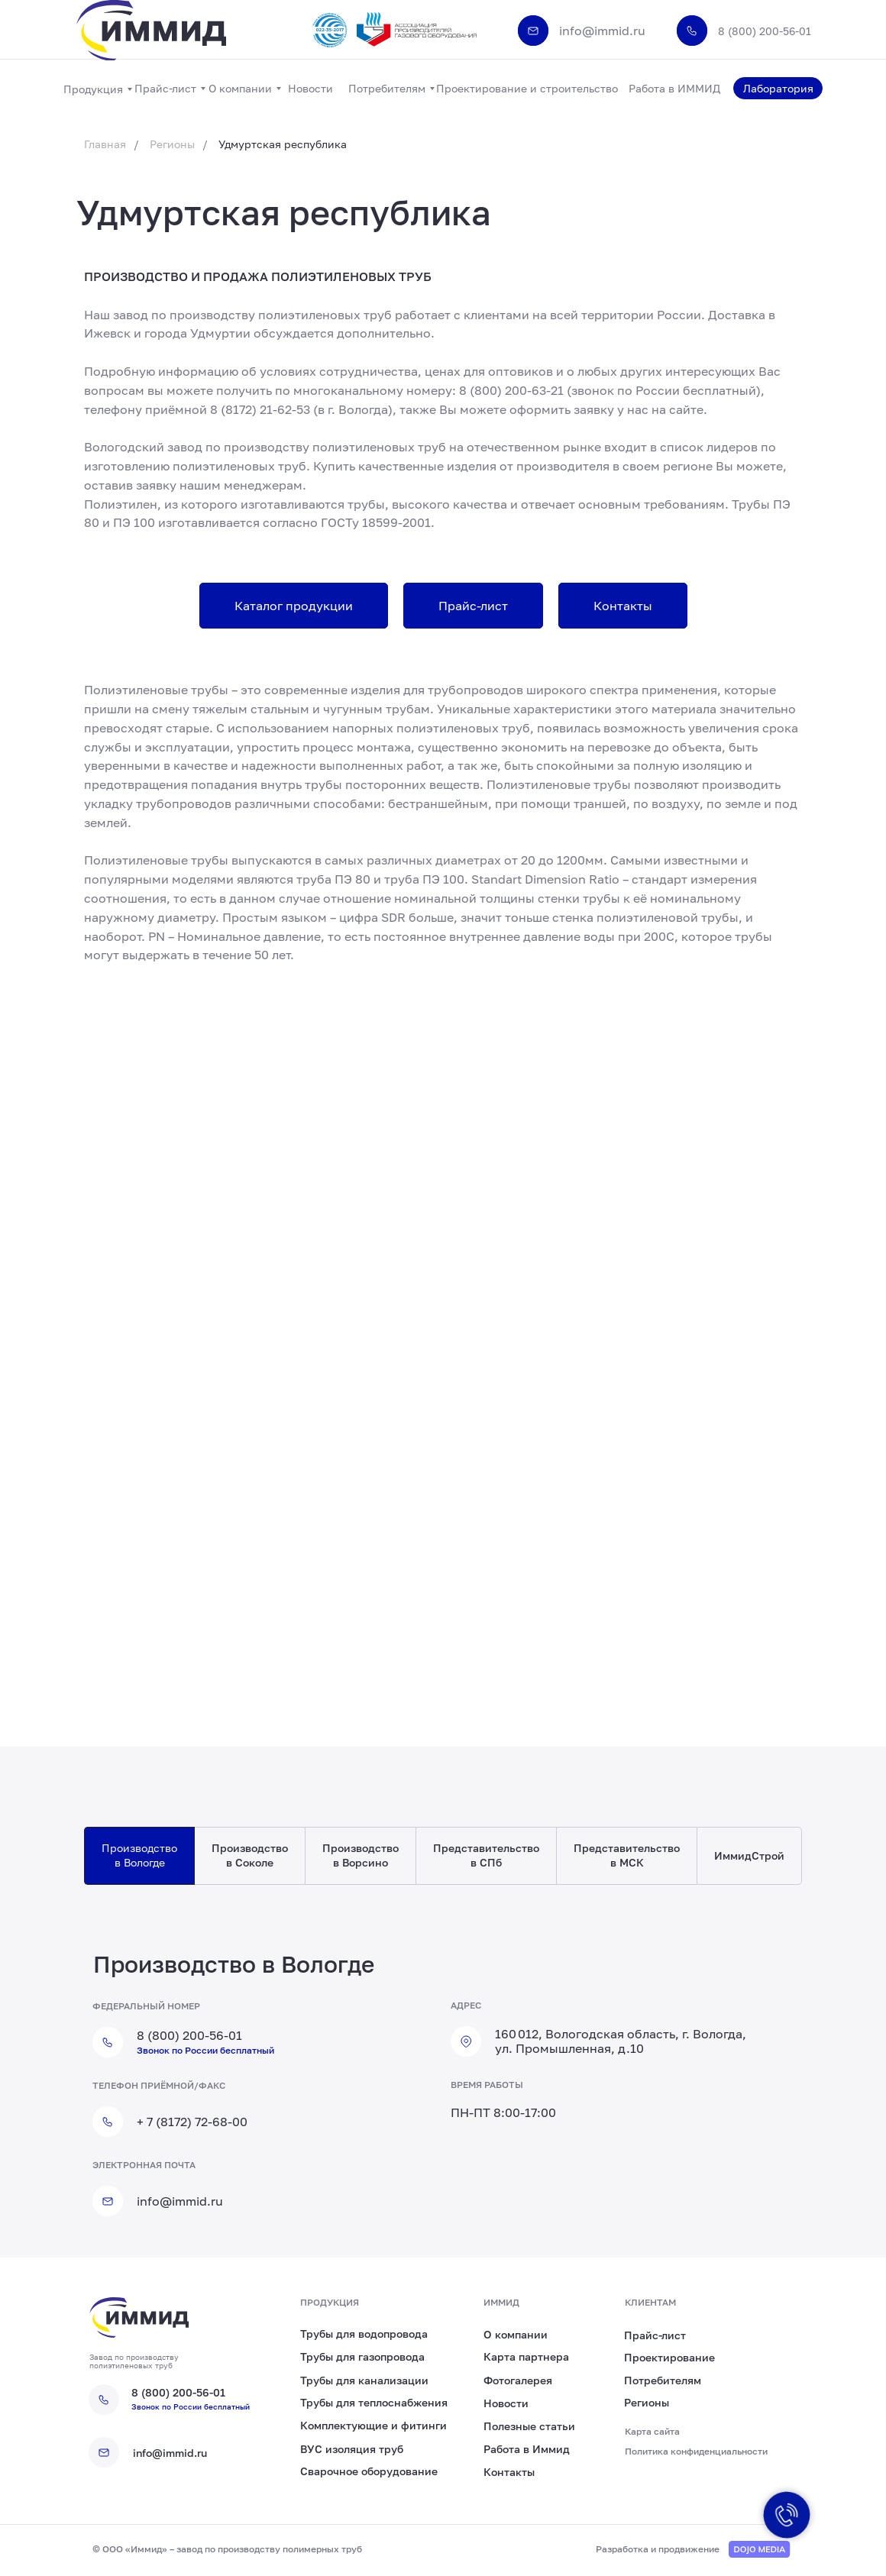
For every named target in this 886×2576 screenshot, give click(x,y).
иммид (501, 2302)
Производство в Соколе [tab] (250, 1855)
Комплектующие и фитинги (373, 2425)
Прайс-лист (655, 2335)
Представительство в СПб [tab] (486, 1855)
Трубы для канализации (364, 2380)
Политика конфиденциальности (696, 2451)
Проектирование (669, 2357)
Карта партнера (526, 2356)
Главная (105, 143)
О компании (515, 2334)
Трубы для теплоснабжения (374, 2402)
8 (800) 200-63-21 (511, 390)
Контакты (509, 2471)
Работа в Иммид (526, 2448)
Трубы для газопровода (362, 2356)
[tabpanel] (443, 2094)
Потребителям (662, 2380)
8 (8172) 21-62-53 (260, 409)
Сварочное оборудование (369, 2470)
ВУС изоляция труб (351, 2448)
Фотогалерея (517, 2380)
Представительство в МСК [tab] (627, 1855)
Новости (506, 2403)
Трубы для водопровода (364, 2333)
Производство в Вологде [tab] (139, 1855)
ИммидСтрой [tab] (749, 1855)
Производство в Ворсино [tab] (360, 1855)
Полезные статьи (529, 2425)
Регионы (172, 143)
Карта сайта (652, 2431)
